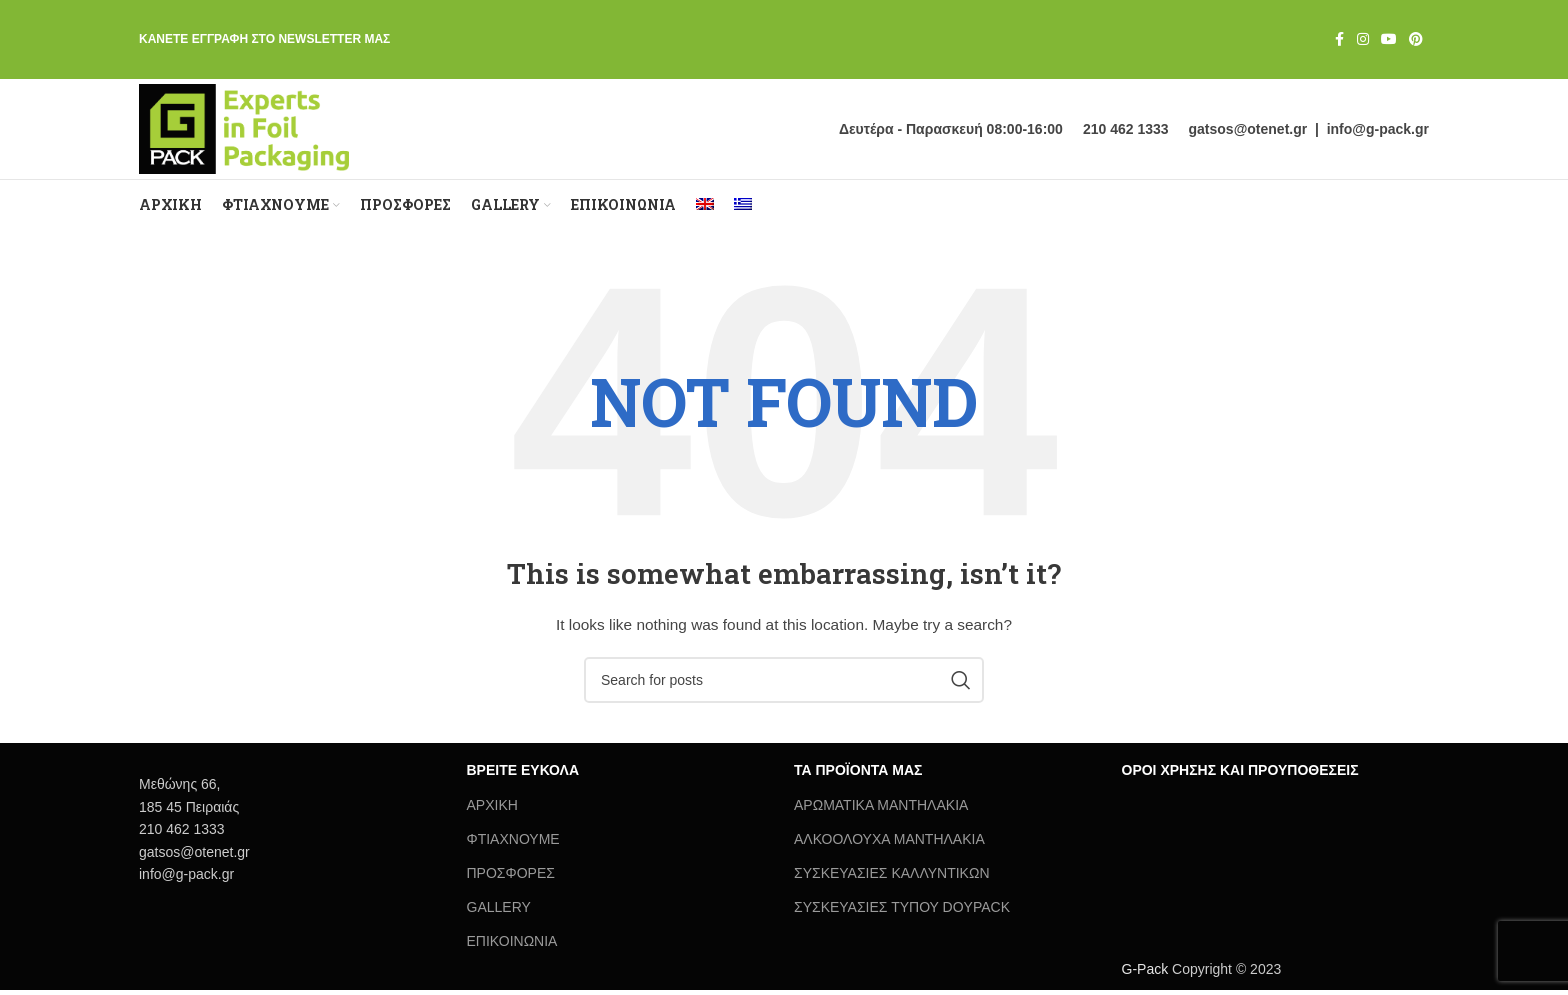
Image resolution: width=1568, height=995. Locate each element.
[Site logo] (248, 131)
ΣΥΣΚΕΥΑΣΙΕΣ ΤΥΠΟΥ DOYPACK (902, 912)
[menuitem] (705, 210)
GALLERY (499, 912)
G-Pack (1145, 974)
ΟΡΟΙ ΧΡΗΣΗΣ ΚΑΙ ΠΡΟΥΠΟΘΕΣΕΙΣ (1240, 775)
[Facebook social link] (1339, 40)
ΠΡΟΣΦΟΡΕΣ (511, 878)
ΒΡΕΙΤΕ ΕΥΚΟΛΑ (523, 775)
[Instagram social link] (1363, 40)
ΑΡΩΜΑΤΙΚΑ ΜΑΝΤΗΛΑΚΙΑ (881, 809)
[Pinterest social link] (1416, 40)
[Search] (784, 685)
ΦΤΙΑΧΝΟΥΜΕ (513, 844)
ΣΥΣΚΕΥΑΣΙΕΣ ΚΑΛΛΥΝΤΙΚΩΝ (892, 878)
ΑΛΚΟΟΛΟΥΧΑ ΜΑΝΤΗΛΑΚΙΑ (889, 844)
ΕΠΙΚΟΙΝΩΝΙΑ (512, 946)
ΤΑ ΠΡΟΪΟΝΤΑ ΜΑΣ (858, 775)
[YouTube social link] (1389, 40)
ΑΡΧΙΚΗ (492, 809)
